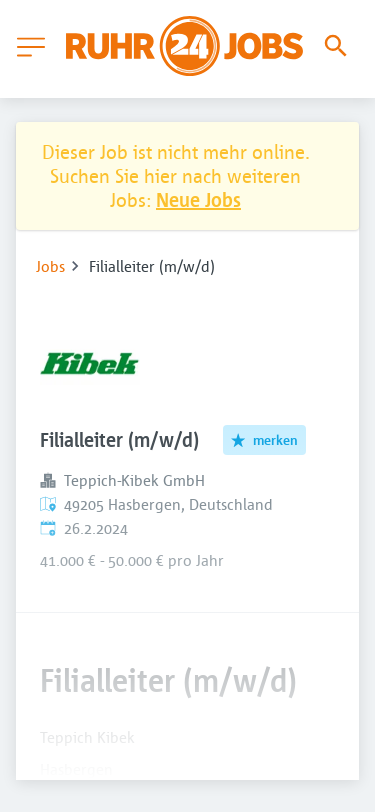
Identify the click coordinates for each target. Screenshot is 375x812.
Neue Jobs (198, 199)
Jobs (50, 266)
